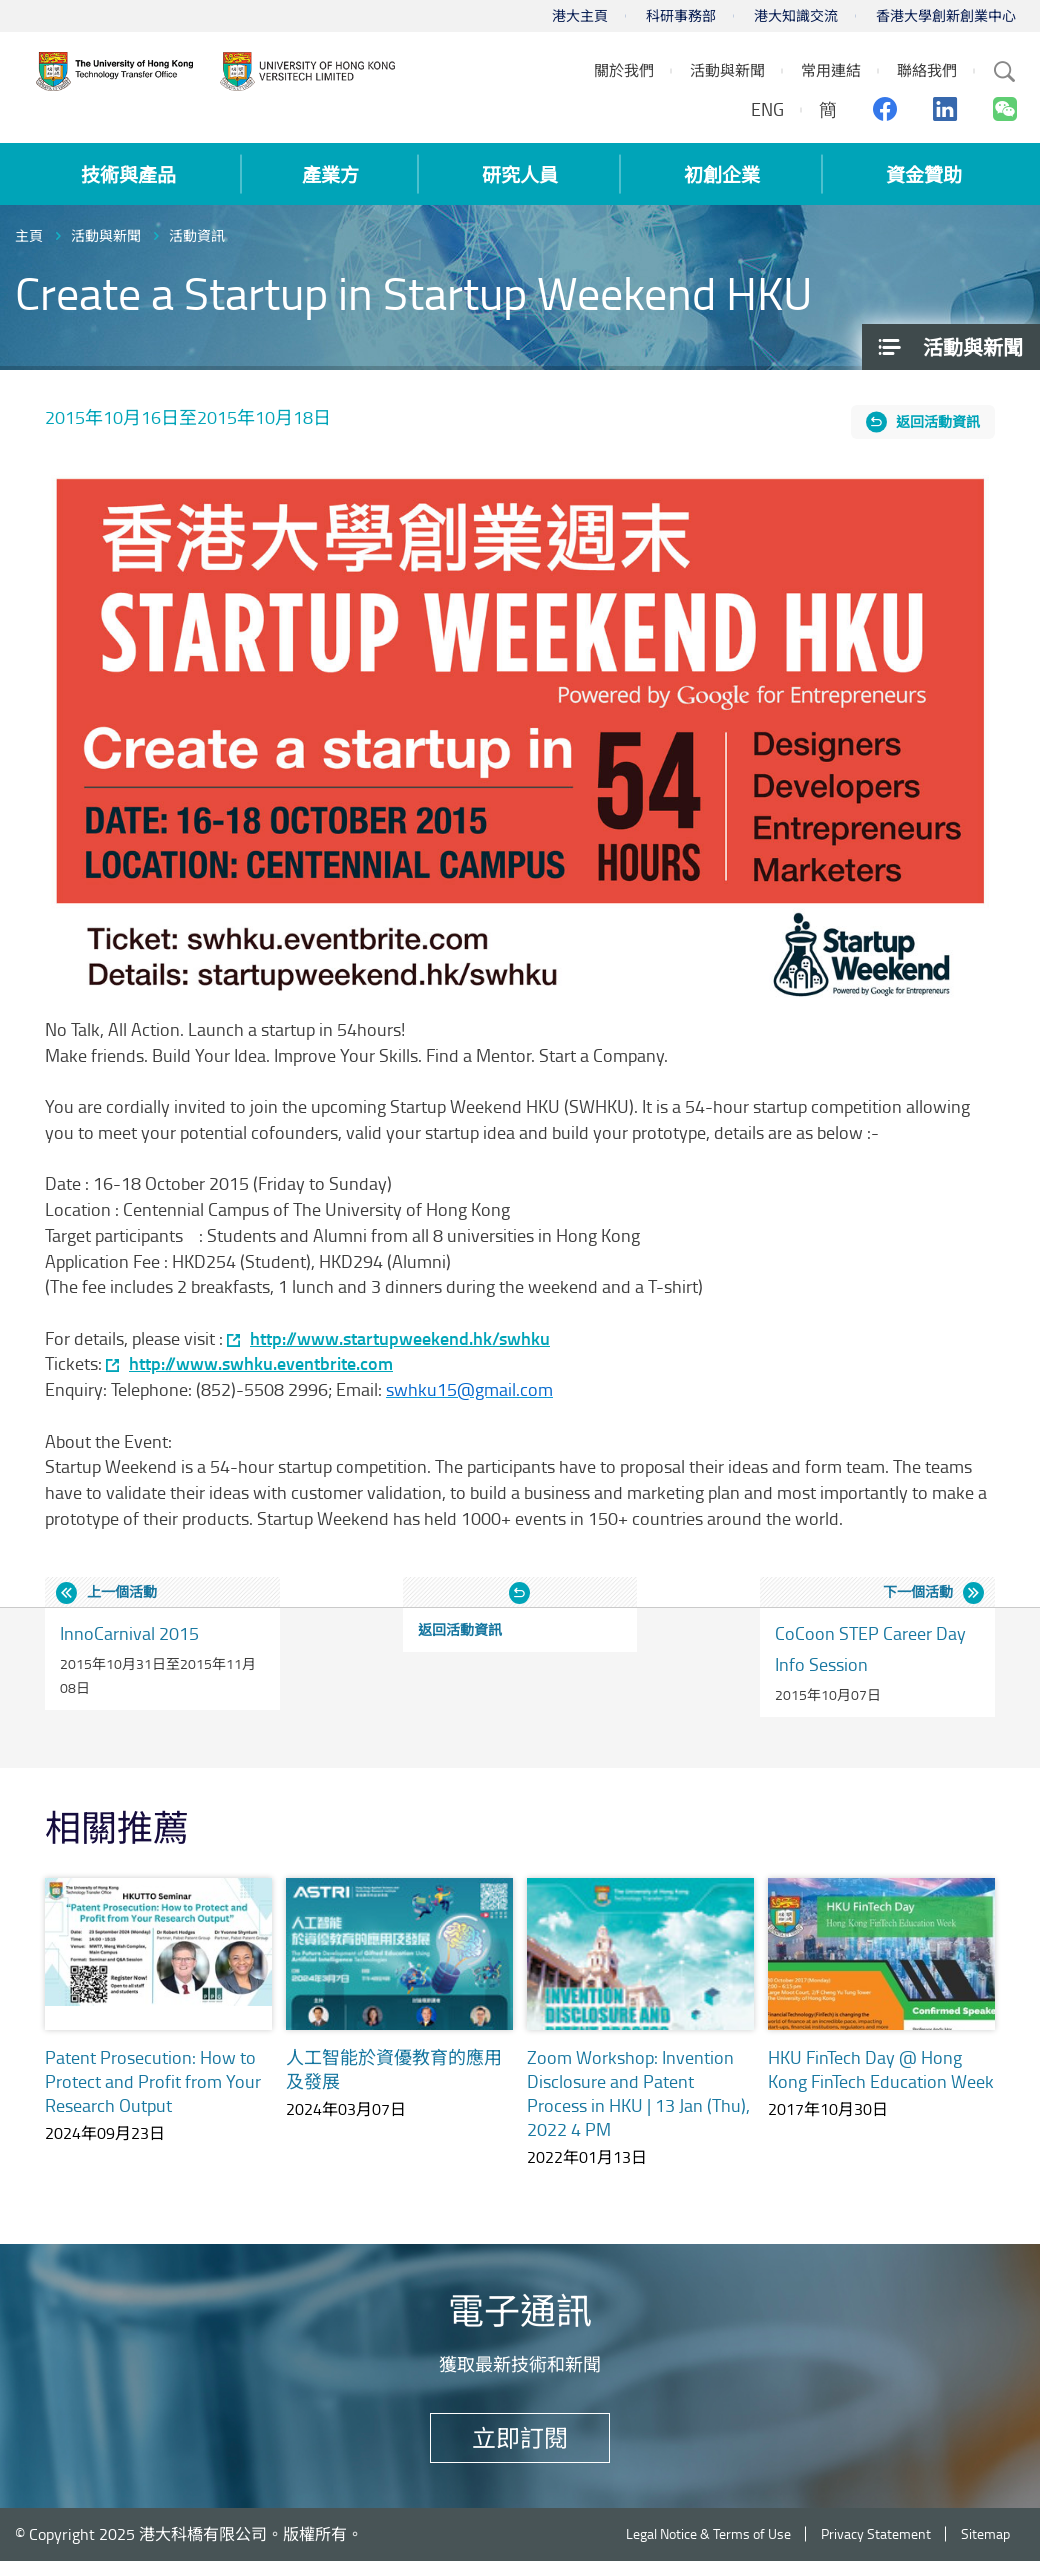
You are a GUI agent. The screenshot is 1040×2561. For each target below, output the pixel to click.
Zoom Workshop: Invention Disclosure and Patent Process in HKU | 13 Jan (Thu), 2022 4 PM (638, 2093)
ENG (767, 109)
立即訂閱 (520, 2437)
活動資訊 (197, 235)
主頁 (29, 235)
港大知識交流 (796, 15)
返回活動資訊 (938, 421)
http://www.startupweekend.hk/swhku (400, 1338)
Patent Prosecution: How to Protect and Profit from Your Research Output (153, 2081)
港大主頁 (580, 15)
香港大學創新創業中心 (946, 15)
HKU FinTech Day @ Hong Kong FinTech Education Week (881, 2069)
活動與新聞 (106, 235)
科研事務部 (681, 15)
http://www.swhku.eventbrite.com (261, 1363)
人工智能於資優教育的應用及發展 (394, 2069)
